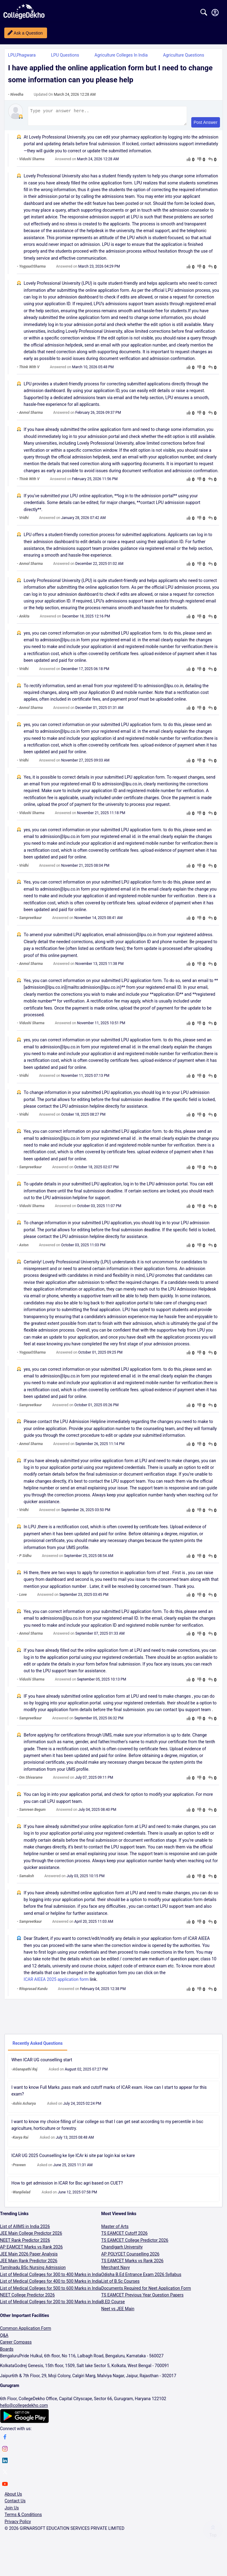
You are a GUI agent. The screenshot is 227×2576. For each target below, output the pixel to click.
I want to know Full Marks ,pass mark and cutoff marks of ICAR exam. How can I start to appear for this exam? (109, 2093)
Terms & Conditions (23, 2517)
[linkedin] (5, 2464)
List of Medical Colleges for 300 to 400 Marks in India (50, 2277)
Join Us (12, 2510)
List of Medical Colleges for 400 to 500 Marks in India (50, 2283)
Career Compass (16, 2344)
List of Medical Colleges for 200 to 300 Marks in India (50, 2304)
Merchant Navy (115, 2270)
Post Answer (206, 125)
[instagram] (5, 2452)
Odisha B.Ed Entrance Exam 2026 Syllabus (141, 2277)
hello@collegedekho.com (24, 2408)
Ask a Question (28, 33)
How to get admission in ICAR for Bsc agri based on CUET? (67, 2185)
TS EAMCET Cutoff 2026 (124, 2235)
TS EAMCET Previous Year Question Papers (142, 2297)
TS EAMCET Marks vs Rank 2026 (132, 2263)
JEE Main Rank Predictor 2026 (28, 2263)
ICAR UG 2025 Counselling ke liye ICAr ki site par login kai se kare (73, 2158)
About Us (13, 2496)
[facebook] (5, 2440)
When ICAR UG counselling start (41, 2062)
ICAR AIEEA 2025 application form (56, 1982)
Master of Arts (115, 2229)
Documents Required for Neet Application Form (146, 2291)
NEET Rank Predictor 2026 (25, 2243)
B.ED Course (113, 2304)
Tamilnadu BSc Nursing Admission (33, 2270)
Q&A (4, 2338)
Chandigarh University (122, 2249)
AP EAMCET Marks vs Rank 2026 (31, 2249)
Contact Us (15, 2503)
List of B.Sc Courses (120, 2283)
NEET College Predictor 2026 (27, 2297)
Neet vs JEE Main (117, 2311)
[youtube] (5, 2487)
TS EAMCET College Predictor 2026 (134, 2243)
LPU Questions (65, 55)
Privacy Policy (18, 2524)
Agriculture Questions (183, 55)
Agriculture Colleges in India (121, 55)
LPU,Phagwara (21, 55)
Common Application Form (25, 2331)
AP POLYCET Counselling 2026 (130, 2256)
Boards (6, 2351)
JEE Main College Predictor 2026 (31, 2235)
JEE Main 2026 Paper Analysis (29, 2256)
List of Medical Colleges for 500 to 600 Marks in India (50, 2291)
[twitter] (5, 2475)
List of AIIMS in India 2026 (25, 2229)
